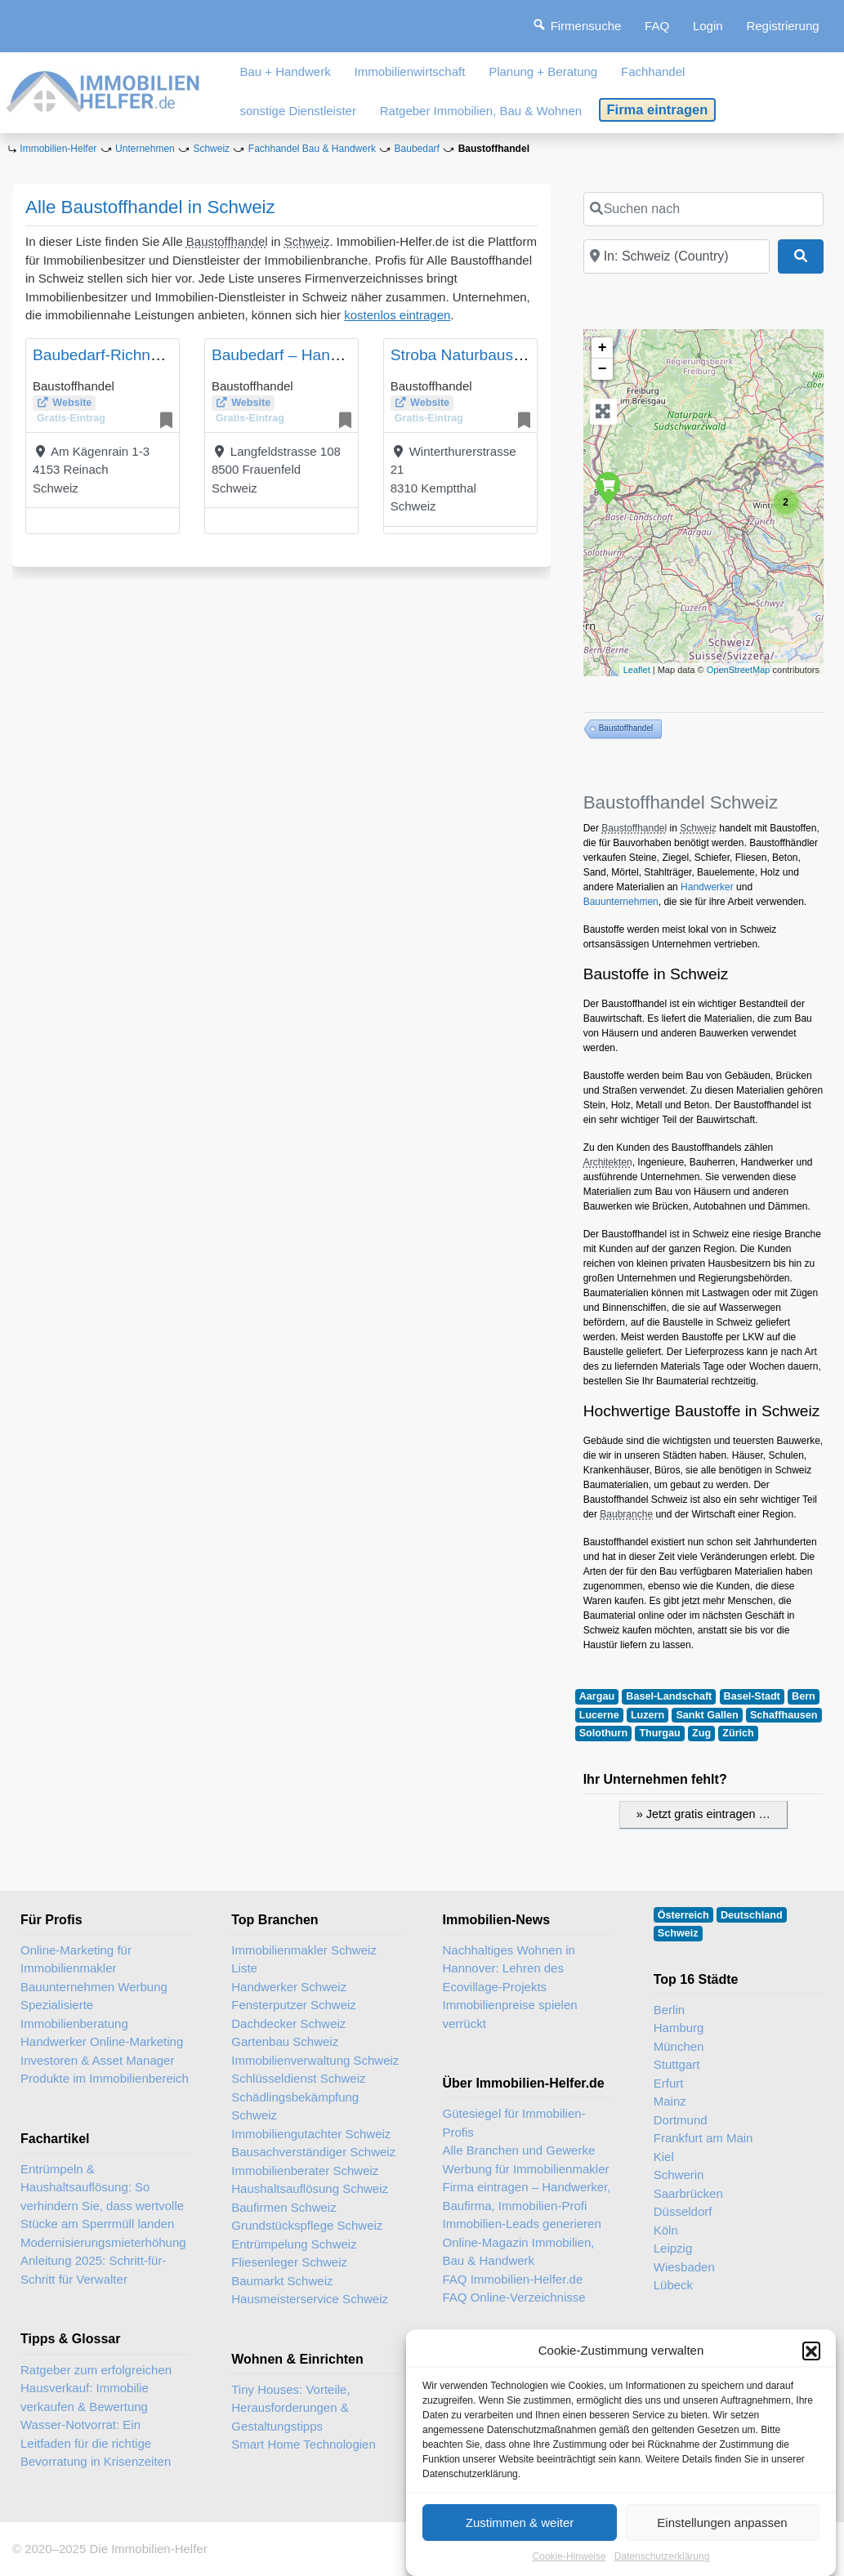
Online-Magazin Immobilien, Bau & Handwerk (519, 2251)
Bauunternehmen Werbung (93, 1987)
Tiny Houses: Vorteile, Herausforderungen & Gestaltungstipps (290, 2407)
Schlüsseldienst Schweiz (298, 2078)
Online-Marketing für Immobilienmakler (76, 1959)
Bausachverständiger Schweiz (313, 2152)
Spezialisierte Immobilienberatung (74, 2014)
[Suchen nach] (703, 209)
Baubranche (626, 1514)
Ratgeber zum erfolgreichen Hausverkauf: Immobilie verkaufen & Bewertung (96, 2388)
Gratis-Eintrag (71, 418)
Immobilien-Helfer (58, 148)
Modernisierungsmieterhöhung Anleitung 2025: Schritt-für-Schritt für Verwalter (103, 2260)
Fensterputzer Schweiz (293, 2005)
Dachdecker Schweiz (288, 2023)
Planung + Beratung (543, 71)
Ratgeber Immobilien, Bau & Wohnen (481, 111)
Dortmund (681, 2120)
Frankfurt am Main (703, 2138)
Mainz (670, 2101)
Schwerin (679, 2175)
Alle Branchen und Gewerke (519, 2150)
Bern (803, 1696)
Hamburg (679, 2028)
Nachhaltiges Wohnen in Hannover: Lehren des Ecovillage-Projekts (509, 1968)
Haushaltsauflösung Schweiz (309, 2188)
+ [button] (602, 348)
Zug (701, 1733)
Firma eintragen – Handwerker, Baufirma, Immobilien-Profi (527, 2196)
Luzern (647, 1715)
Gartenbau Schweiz (284, 2041)
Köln (666, 2230)
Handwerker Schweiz (288, 1987)
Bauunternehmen (621, 901)
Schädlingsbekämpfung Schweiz (295, 2106)
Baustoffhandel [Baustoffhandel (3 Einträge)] (626, 728)
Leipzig (673, 2248)
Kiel (664, 2157)
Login (708, 26)
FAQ (657, 26)
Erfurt (669, 2083)
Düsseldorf (683, 2211)
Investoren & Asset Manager (97, 2060)
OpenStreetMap (738, 670)
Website (72, 402)
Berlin (669, 2010)
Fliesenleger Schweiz (289, 2262)
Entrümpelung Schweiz (293, 2244)
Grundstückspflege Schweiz (306, 2225)
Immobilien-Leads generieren (522, 2224)
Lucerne (599, 1715)
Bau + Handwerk (284, 71)
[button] (811, 2363)
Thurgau (659, 1733)
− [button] (602, 369)
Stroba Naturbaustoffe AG (480, 354)
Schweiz (211, 148)
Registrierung (782, 26)
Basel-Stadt (752, 1696)
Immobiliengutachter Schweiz (311, 2134)
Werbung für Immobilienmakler (526, 2169)
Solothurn (603, 1733)
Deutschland (752, 1915)
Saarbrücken (688, 2193)
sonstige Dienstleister (297, 111)
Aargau (596, 1696)
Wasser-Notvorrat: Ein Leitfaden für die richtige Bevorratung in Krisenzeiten (95, 2443)
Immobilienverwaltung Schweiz (315, 2060)
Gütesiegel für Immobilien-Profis (514, 2122)
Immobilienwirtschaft (410, 71)
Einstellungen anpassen (722, 2536)
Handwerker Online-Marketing (101, 2041)
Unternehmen (145, 148)
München (679, 2046)
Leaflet (636, 670)
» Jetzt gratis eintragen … (703, 1814)
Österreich (683, 1915)
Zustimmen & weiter (520, 2536)
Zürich (737, 1733)
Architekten (607, 1162)
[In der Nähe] (676, 256)
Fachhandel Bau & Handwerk (312, 148)
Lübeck (673, 2285)
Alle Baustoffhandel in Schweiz (150, 207)
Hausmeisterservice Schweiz (309, 2299)
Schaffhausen (784, 1715)
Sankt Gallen (707, 1715)
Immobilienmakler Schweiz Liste (304, 1959)
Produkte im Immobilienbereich (104, 2078)
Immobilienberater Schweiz (304, 2170)
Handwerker (707, 887)
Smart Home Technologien (303, 2444)
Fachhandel (653, 71)
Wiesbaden (684, 2267)
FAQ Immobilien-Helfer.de (513, 2279)
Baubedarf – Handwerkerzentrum (327, 354)
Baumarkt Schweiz (282, 2281)
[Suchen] (801, 256)
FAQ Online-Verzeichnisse (514, 2297)
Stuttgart (677, 2064)
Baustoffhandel (227, 241)
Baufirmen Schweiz (283, 2207)
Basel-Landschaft (669, 1696)
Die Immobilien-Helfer (148, 2549)
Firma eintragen (657, 109)
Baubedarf (417, 148)
